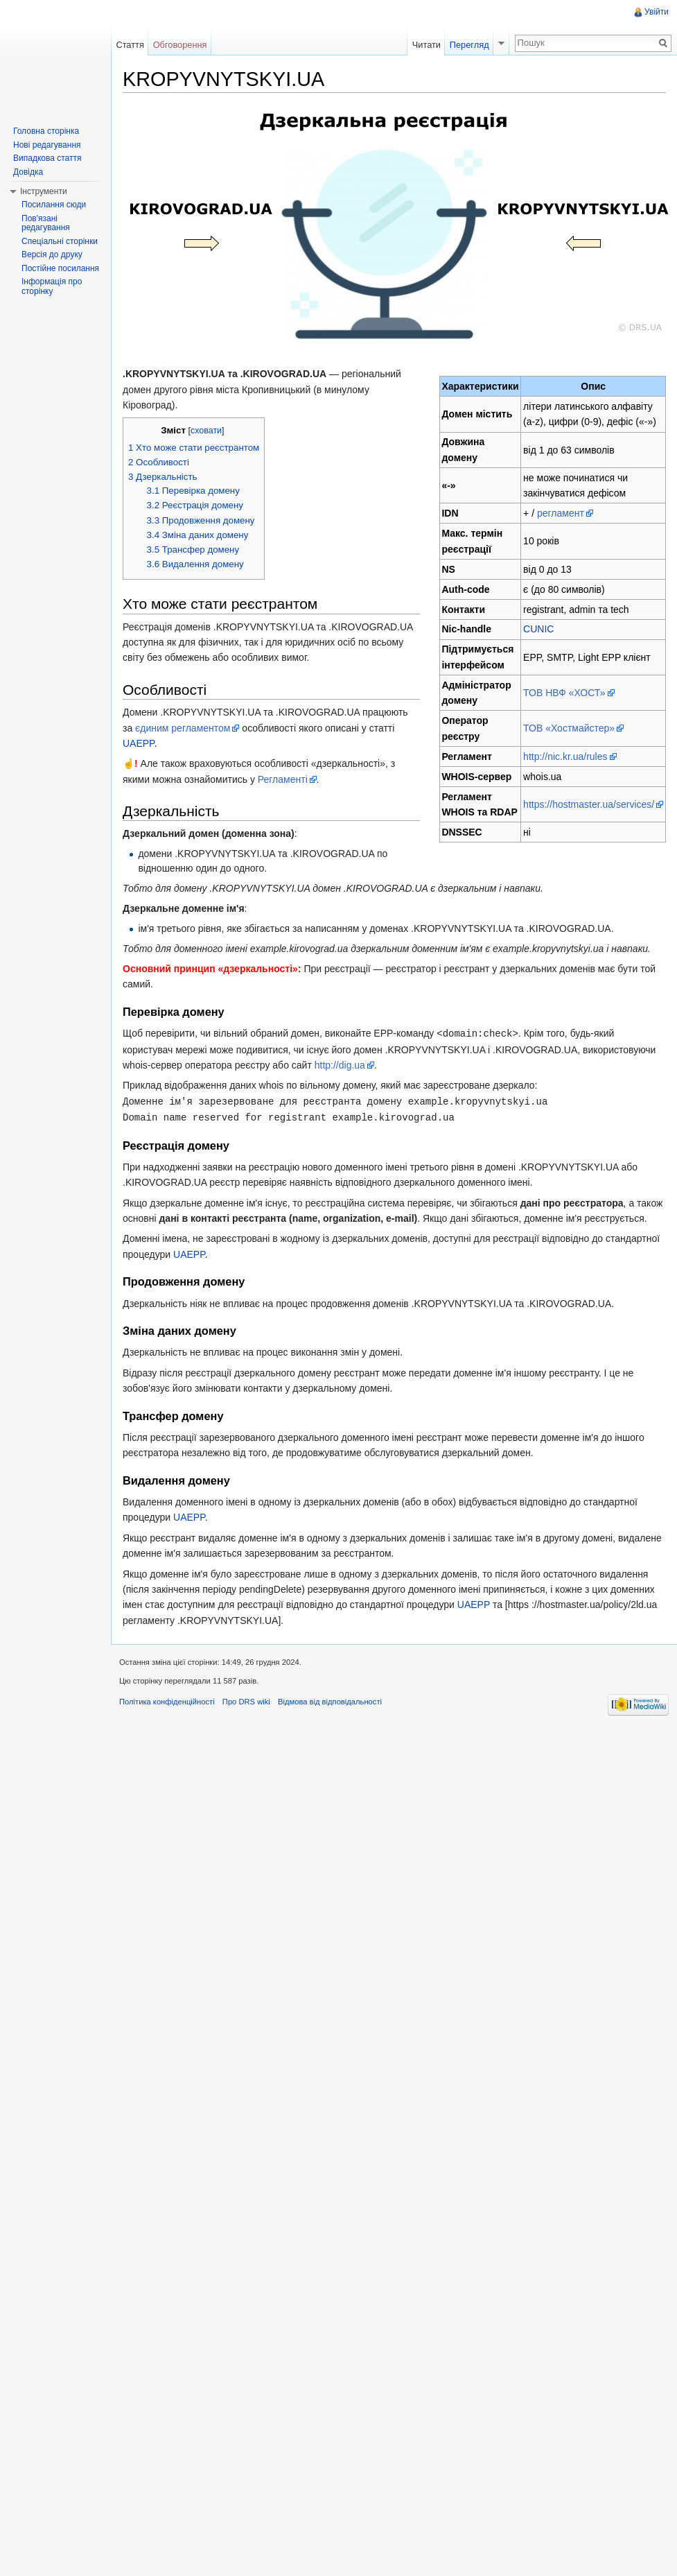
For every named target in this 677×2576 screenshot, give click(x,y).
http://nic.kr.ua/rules (565, 756)
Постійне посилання (60, 268)
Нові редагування (47, 145)
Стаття (129, 45)
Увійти (656, 12)
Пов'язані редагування (45, 223)
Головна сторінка (46, 131)
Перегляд (469, 45)
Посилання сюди (53, 204)
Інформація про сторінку (51, 286)
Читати (426, 45)
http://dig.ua (340, 1064)
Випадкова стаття (47, 158)
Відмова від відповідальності (330, 1699)
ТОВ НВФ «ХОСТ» (564, 692)
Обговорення (180, 45)
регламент (560, 513)
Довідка (28, 172)
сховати (206, 430)
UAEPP (139, 743)
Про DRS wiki (246, 1699)
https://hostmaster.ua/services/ (588, 804)
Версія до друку (51, 254)
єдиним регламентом (182, 728)
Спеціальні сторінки (59, 241)
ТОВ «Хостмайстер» (569, 728)
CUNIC (538, 628)
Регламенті (283, 779)
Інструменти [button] (43, 191)
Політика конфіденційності (167, 1699)
